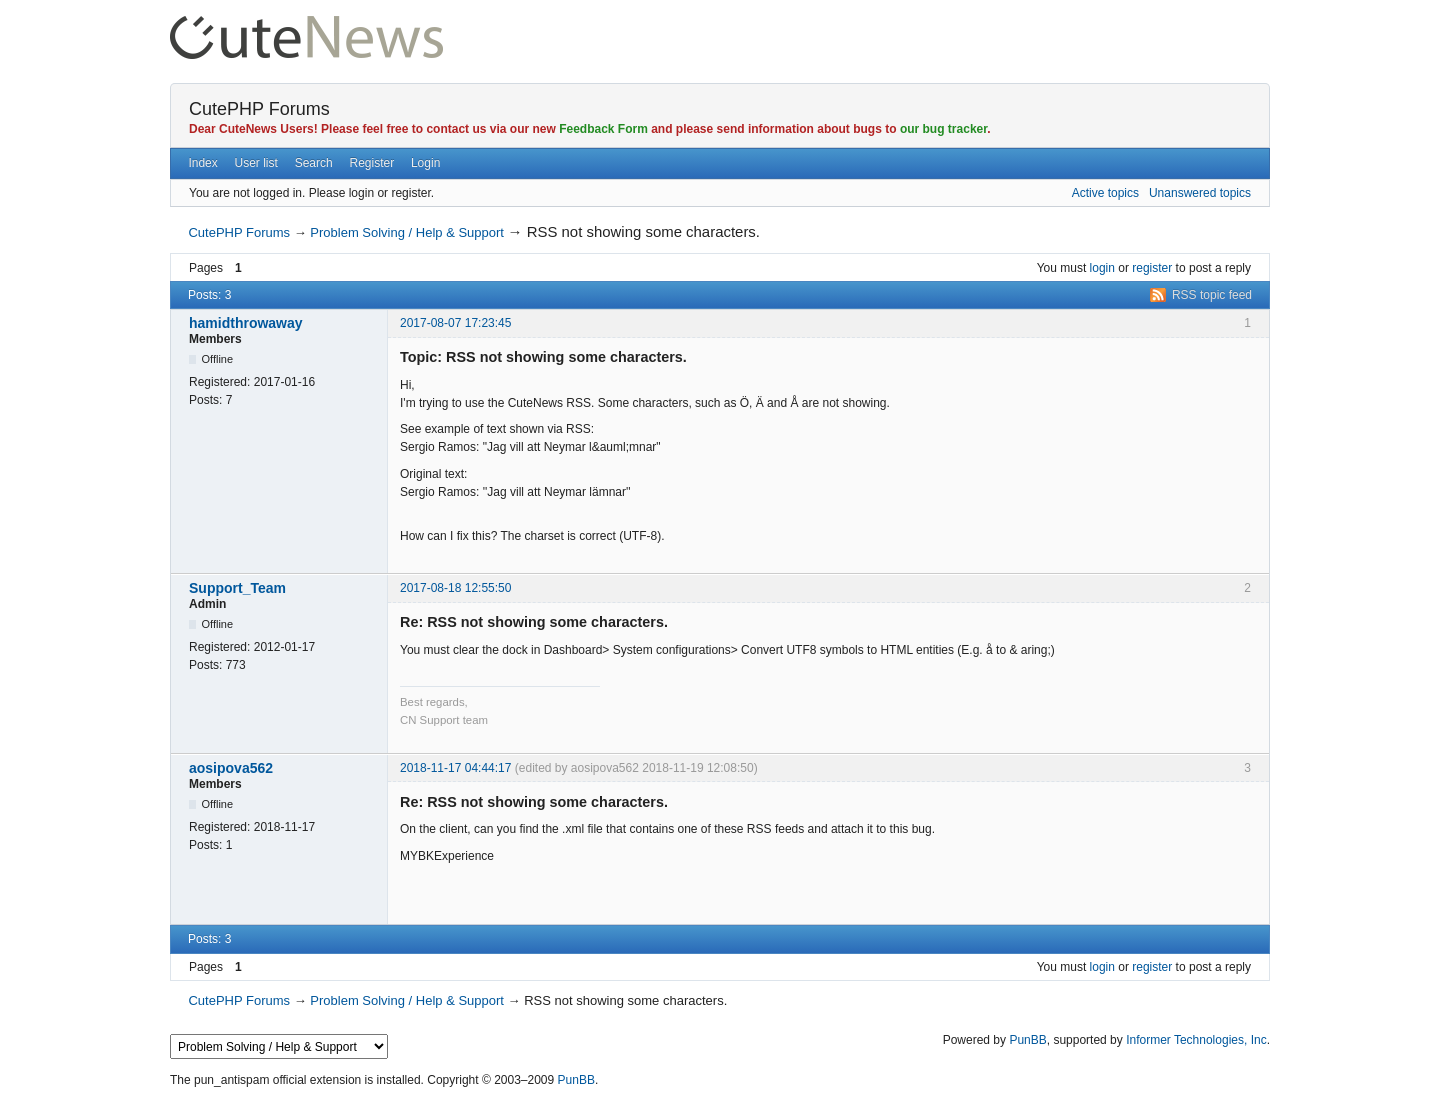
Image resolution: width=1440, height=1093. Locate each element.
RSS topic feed (1212, 295)
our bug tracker (943, 129)
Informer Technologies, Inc (1196, 1040)
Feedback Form (603, 129)
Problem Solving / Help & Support (407, 232)
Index (202, 163)
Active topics (1105, 193)
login (1102, 268)
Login (425, 163)
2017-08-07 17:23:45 (455, 323)
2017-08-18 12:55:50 (455, 588)
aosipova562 (231, 768)
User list (256, 163)
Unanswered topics (1200, 193)
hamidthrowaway (246, 323)
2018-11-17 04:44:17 (455, 768)
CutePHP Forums (259, 109)
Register (371, 163)
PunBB (1027, 1040)
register (1152, 268)
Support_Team (237, 588)
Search (314, 163)
